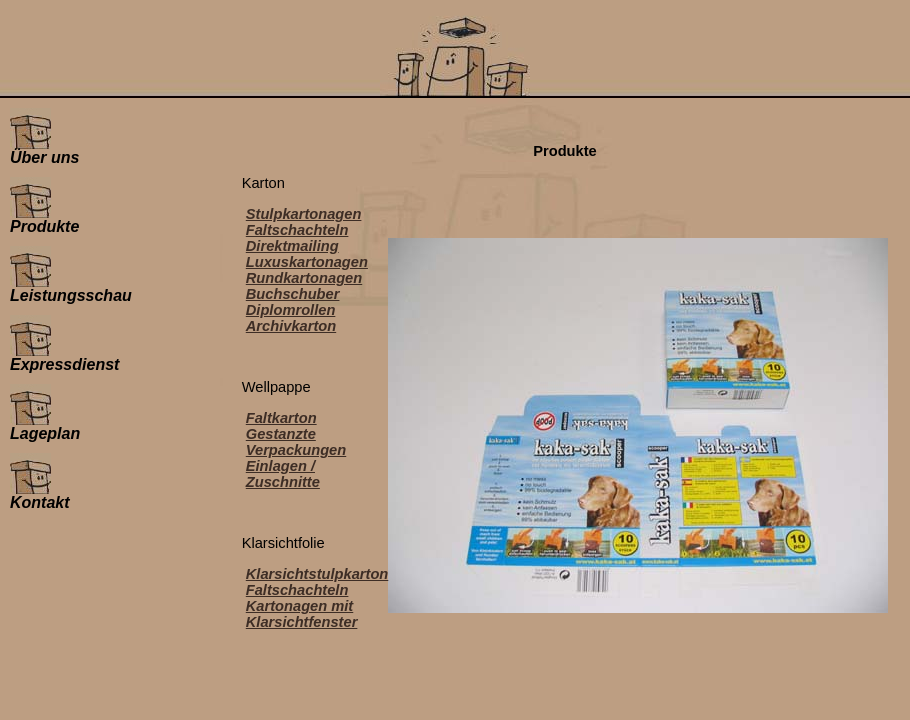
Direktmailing (292, 246)
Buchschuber (293, 294)
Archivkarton (291, 326)
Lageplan (45, 426)
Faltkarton (281, 418)
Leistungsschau (71, 288)
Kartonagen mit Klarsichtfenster (302, 614)
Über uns (44, 150)
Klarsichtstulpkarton (317, 574)
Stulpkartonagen (304, 214)
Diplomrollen (291, 310)
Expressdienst (64, 357)
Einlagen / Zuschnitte (283, 474)
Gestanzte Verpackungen (296, 442)
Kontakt (40, 495)
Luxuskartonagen (307, 262)
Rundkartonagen (304, 278)
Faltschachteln (297, 230)
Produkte (44, 219)
